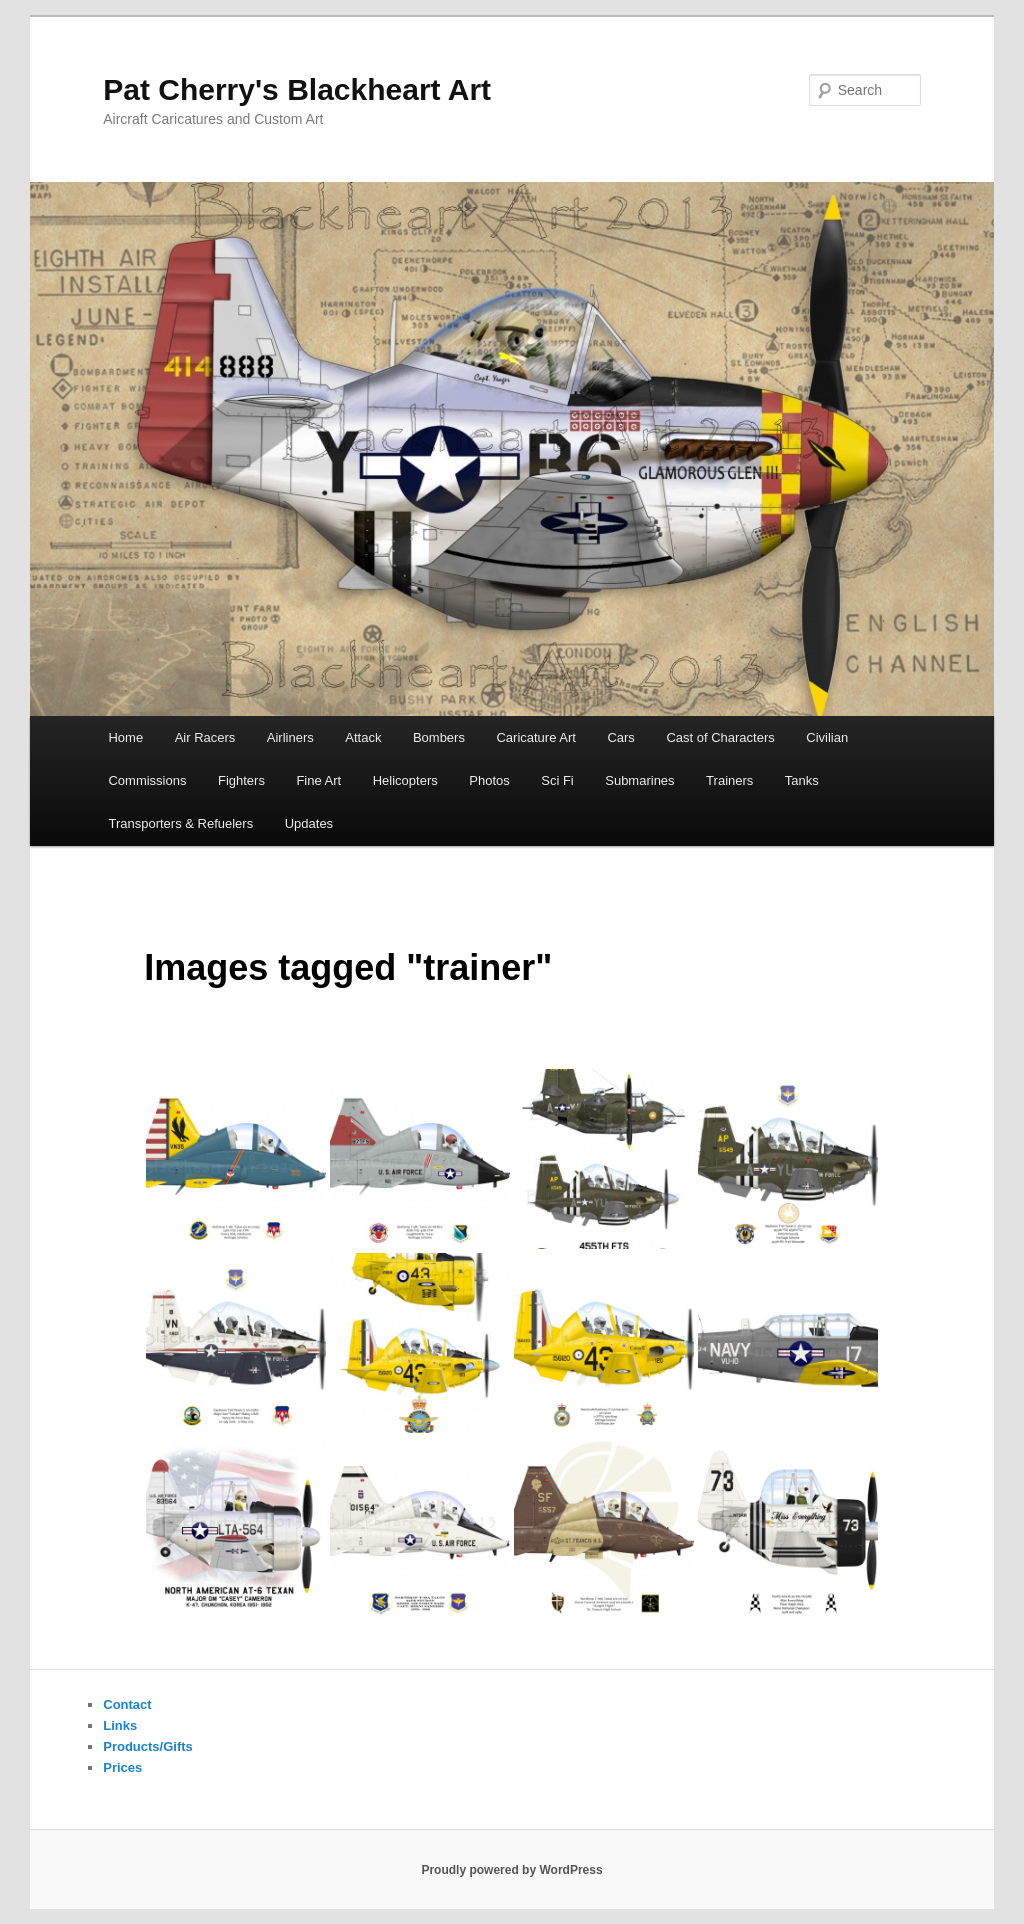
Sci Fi (557, 780)
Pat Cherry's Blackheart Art (297, 89)
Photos (489, 780)
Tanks (802, 780)
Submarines (639, 780)
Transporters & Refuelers (180, 823)
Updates (309, 823)
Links (120, 1725)
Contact (127, 1704)
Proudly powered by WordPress (511, 1870)
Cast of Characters (720, 737)
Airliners (290, 737)
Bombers (439, 737)
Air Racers (205, 737)
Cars (620, 737)
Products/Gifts (148, 1746)
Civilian (827, 737)
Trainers (729, 780)
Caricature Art (535, 737)
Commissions (147, 780)
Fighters (241, 780)
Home (125, 737)
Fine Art (318, 780)
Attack (363, 737)
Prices (122, 1767)
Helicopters (405, 780)
